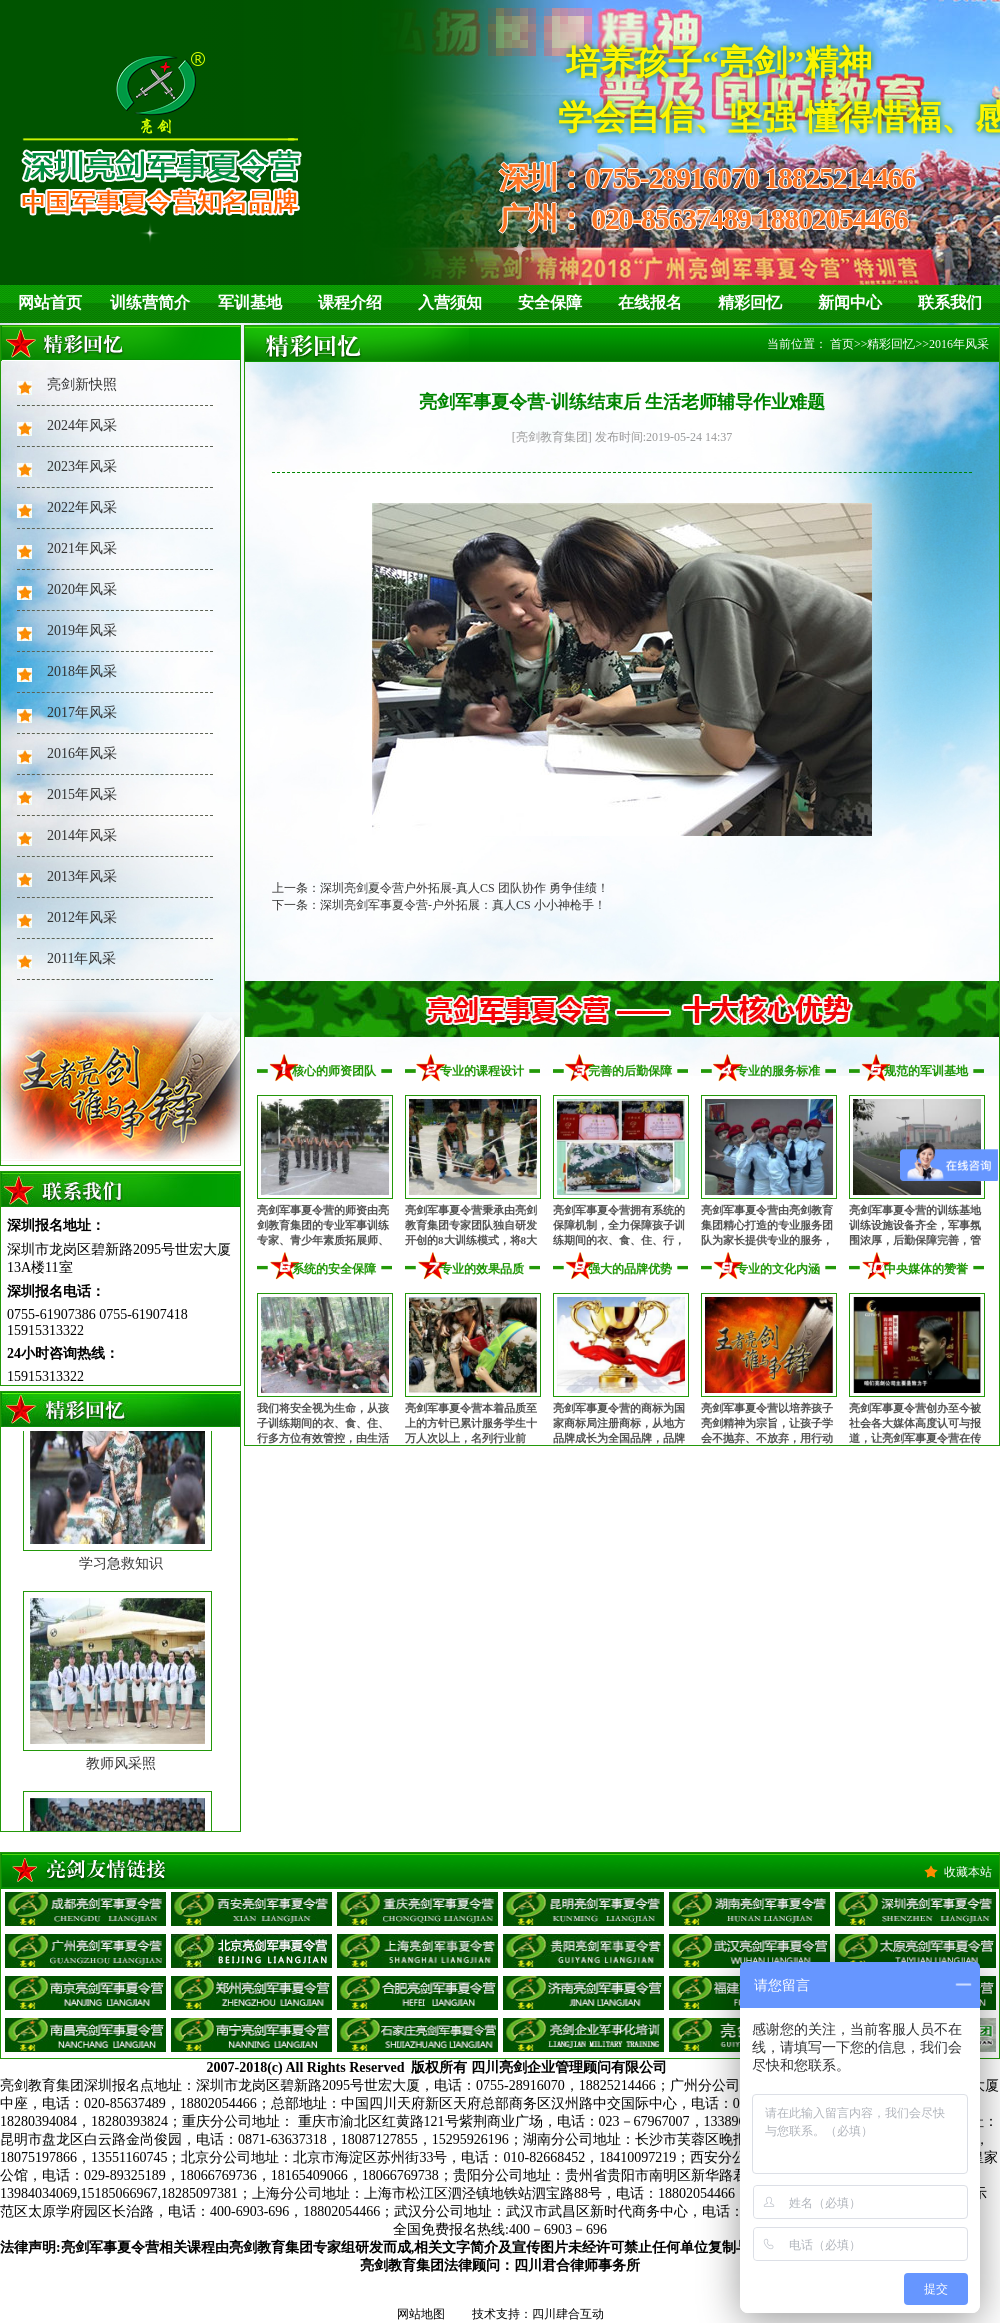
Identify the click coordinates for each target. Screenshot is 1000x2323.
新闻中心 (850, 302)
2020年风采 (82, 589)
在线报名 (650, 302)
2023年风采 (82, 466)
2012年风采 (82, 917)
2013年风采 (82, 876)
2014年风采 (82, 835)
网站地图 (421, 2314)
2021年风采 (82, 548)
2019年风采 (82, 630)
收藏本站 (968, 1872)
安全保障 (550, 302)
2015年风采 (82, 794)
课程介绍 (350, 302)
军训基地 (250, 302)
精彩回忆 (750, 302)
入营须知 (450, 302)
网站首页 (50, 302)
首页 (842, 344)
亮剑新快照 (82, 384)
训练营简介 (150, 302)
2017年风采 (82, 712)
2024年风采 (82, 425)
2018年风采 (82, 671)
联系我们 (950, 302)
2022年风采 (82, 507)
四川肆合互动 (568, 2314)
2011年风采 (81, 958)
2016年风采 (82, 753)
